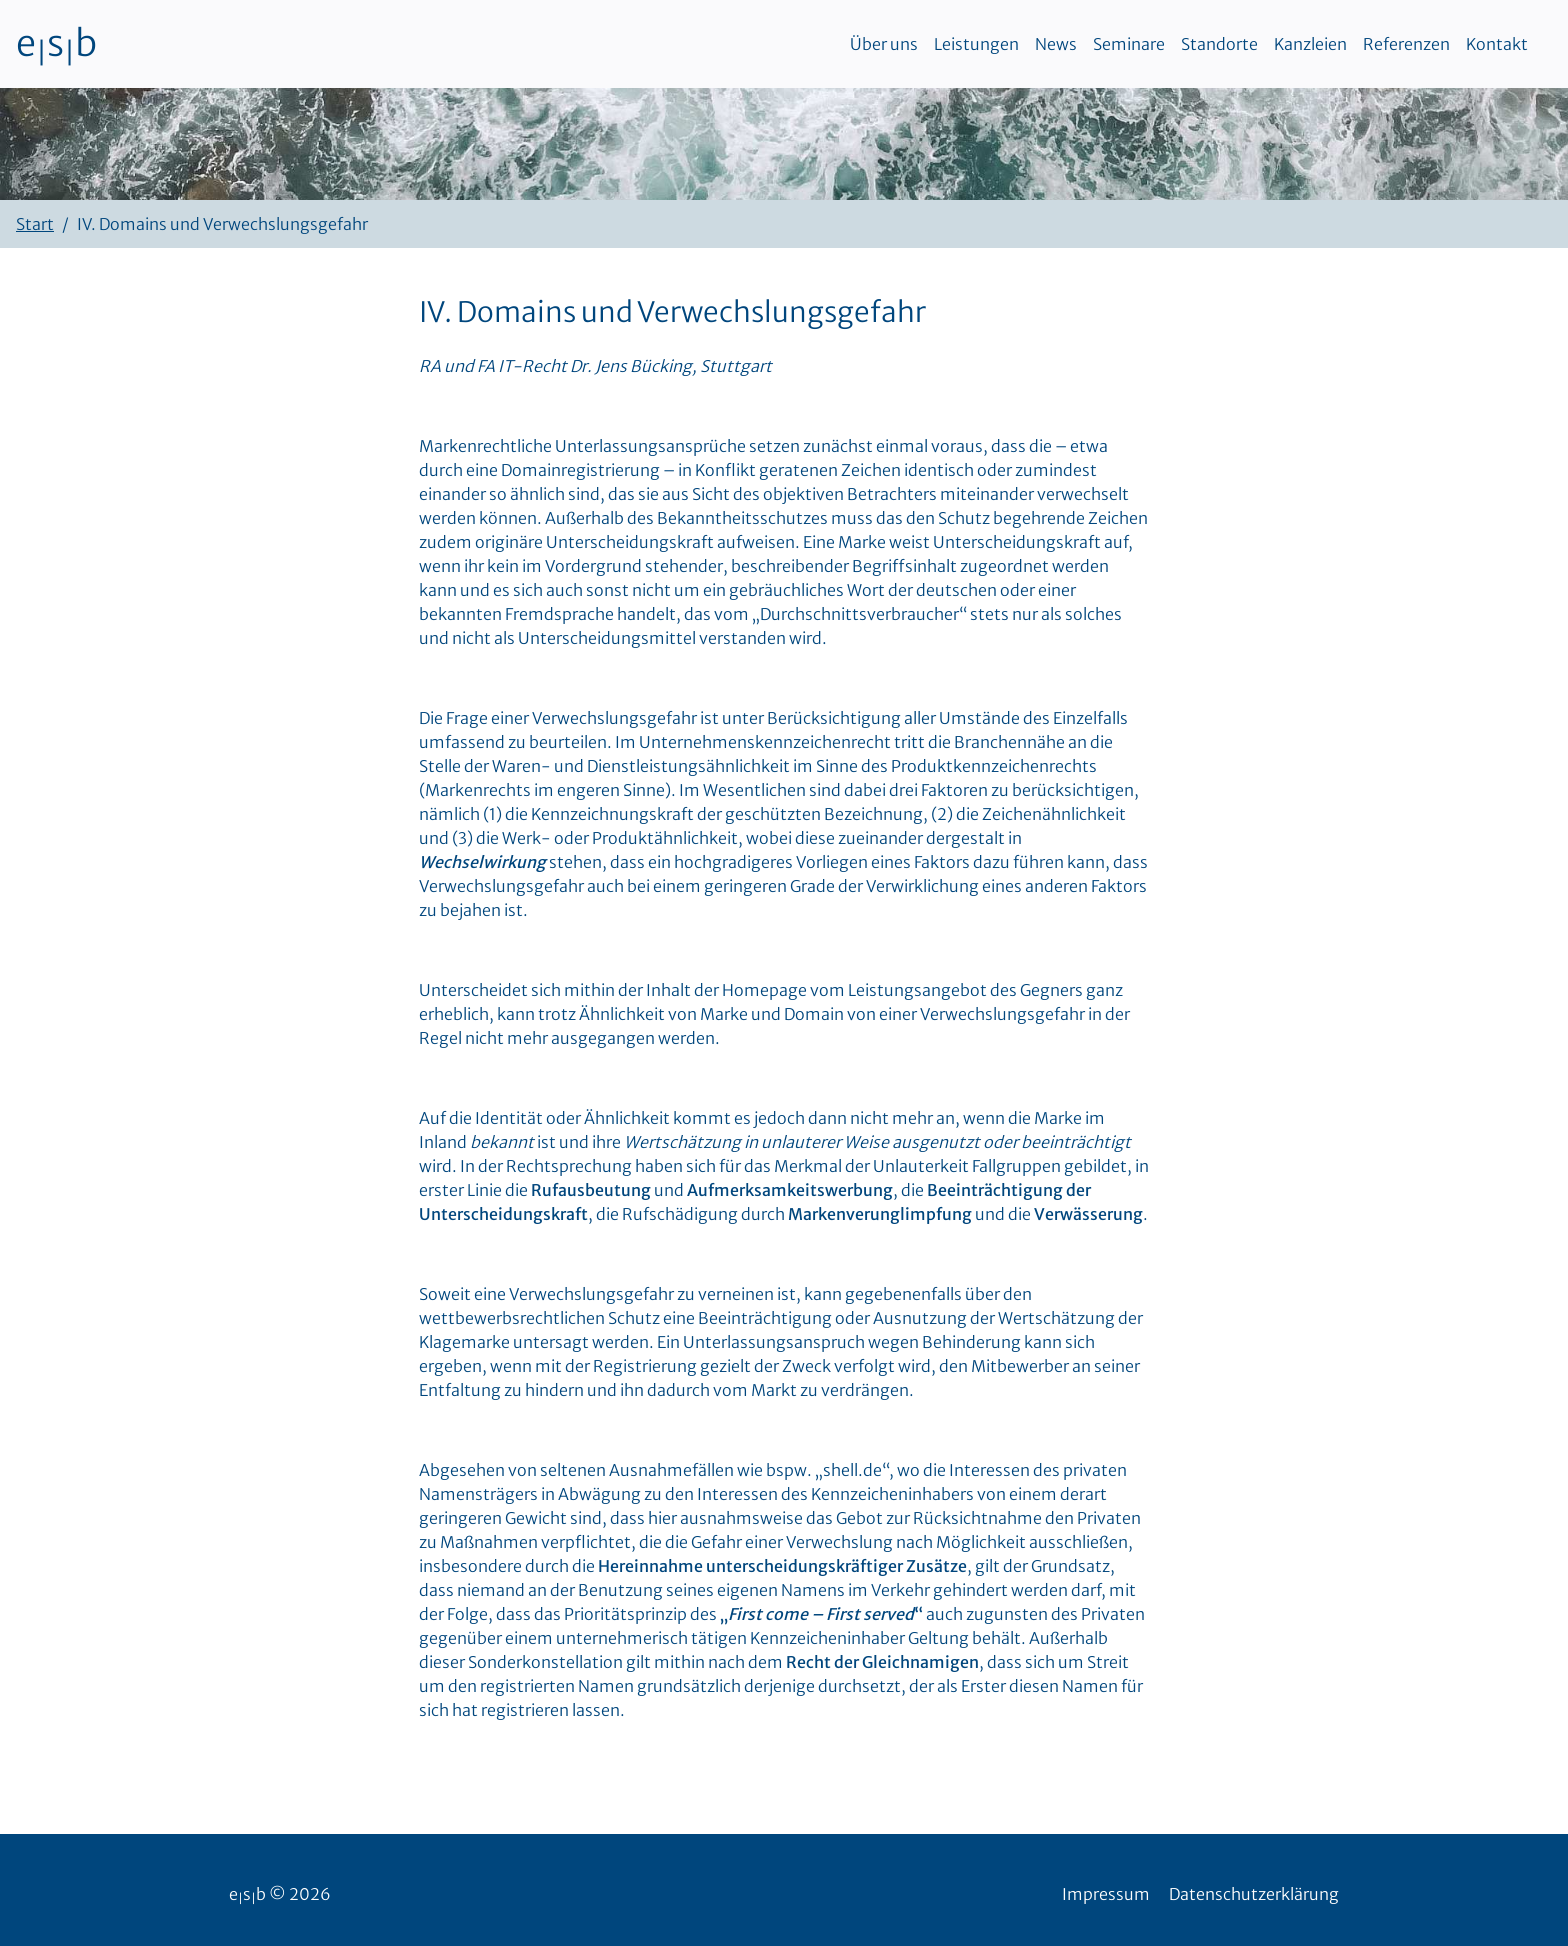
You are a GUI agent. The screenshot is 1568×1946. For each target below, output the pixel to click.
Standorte (1219, 44)
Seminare (1129, 44)
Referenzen (1406, 44)
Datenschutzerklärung (1254, 1894)
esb (56, 44)
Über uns (884, 44)
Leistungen (976, 44)
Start (35, 224)
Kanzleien (1310, 44)
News (1056, 44)
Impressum (1106, 1894)
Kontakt (1497, 44)
